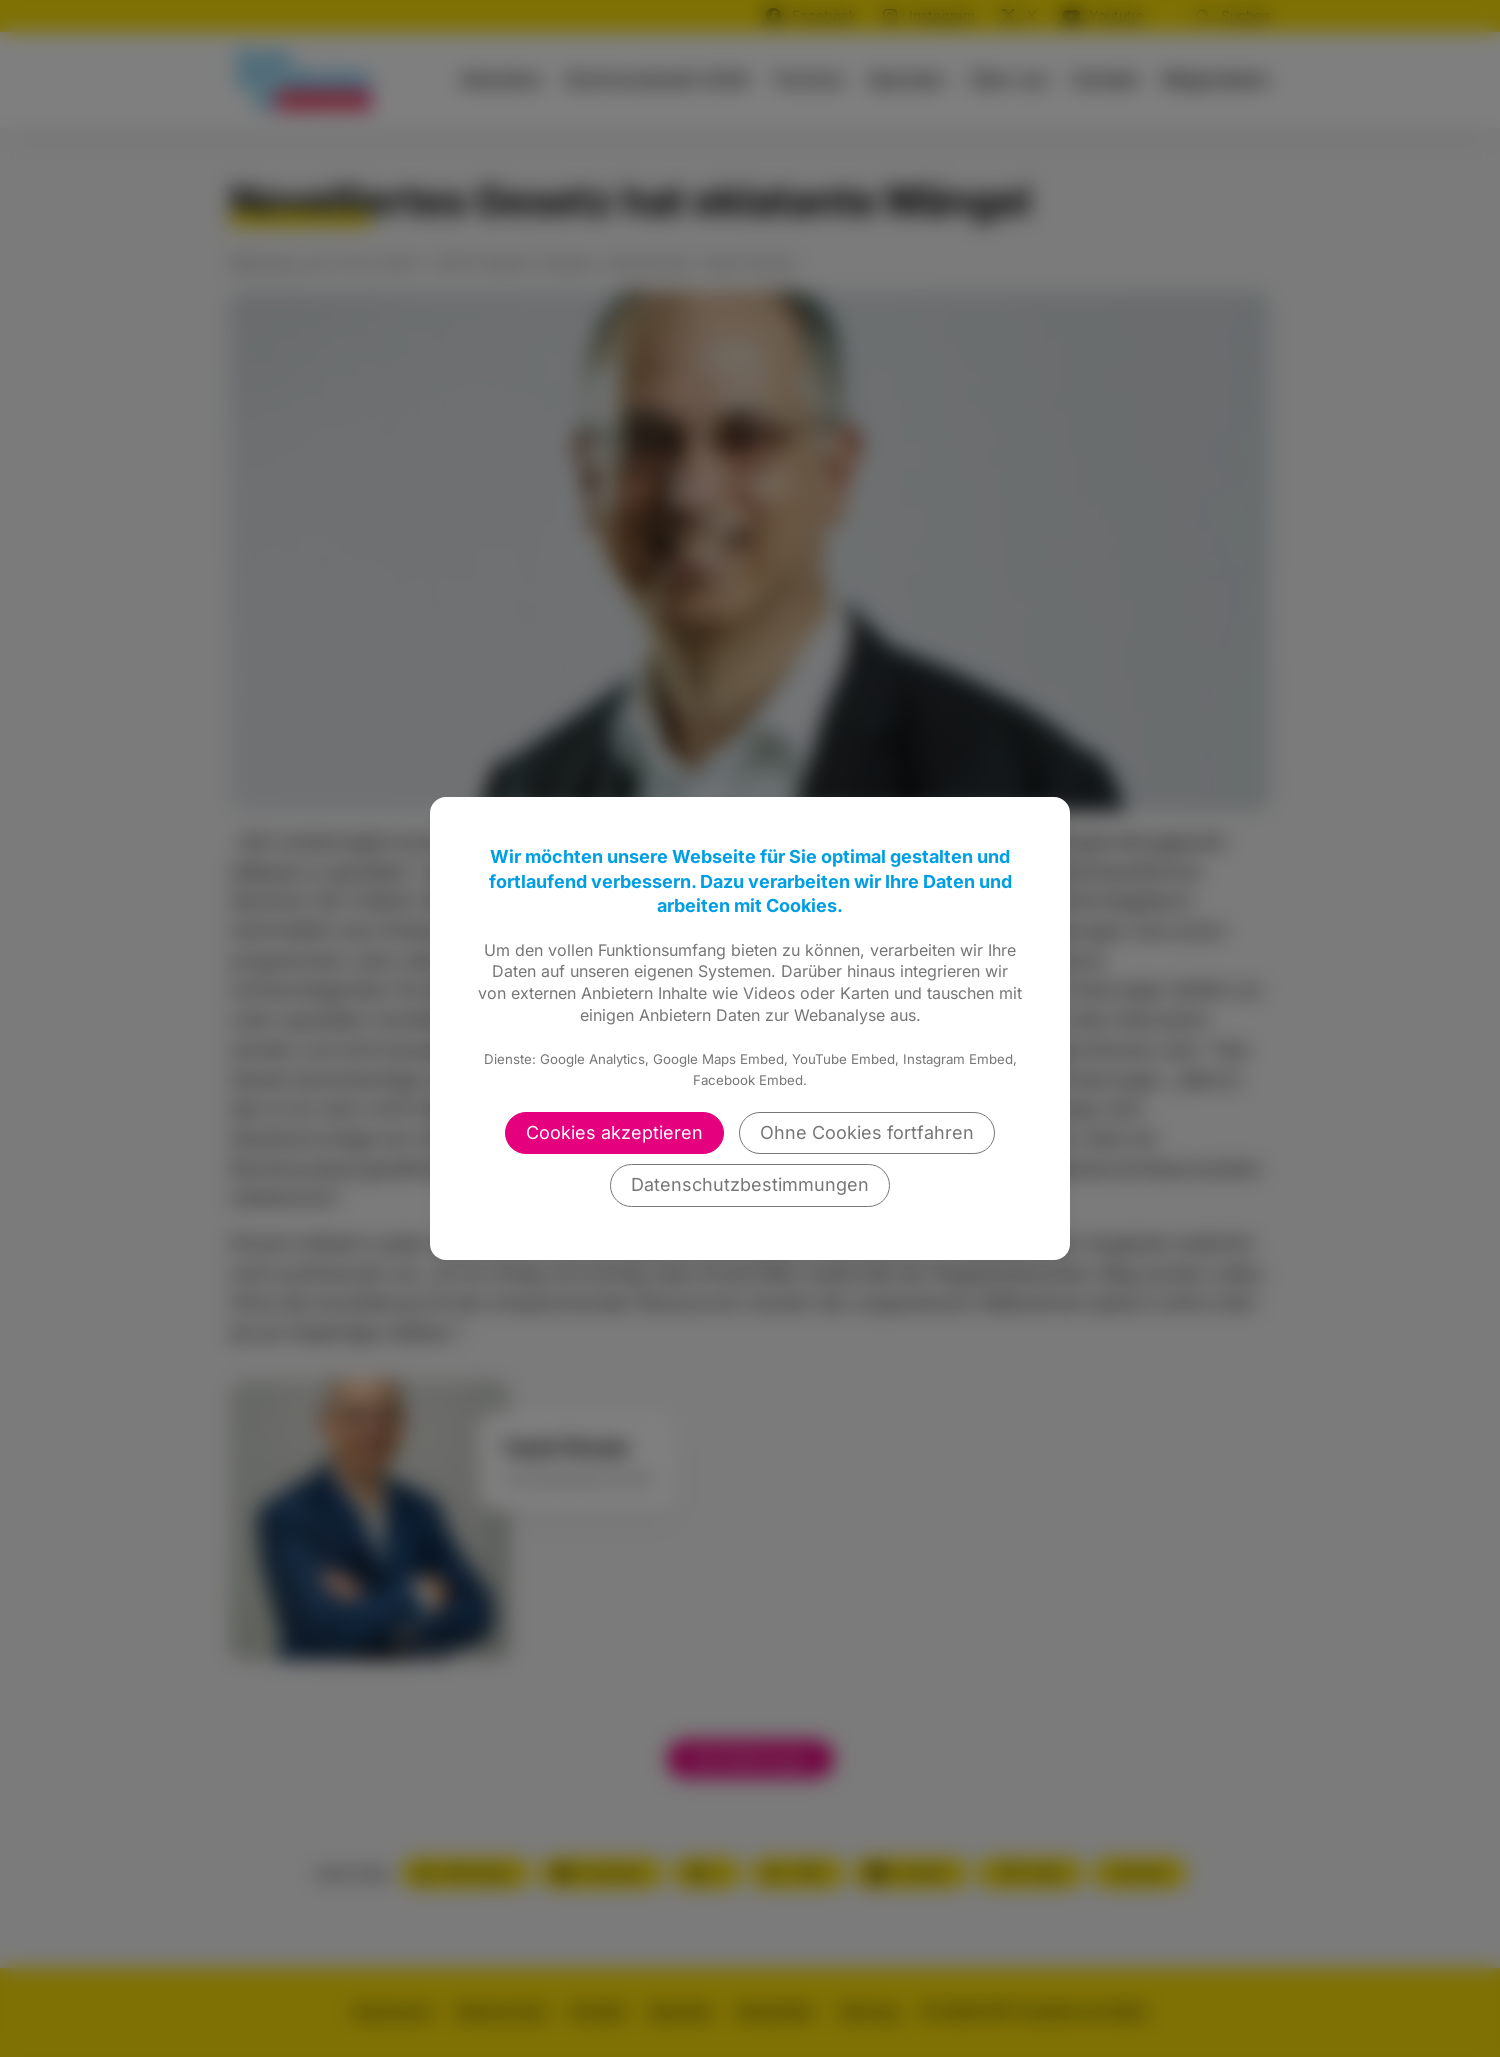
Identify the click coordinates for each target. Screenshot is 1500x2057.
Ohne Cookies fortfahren (867, 1132)
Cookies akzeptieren (614, 1132)
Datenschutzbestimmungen (750, 1184)
